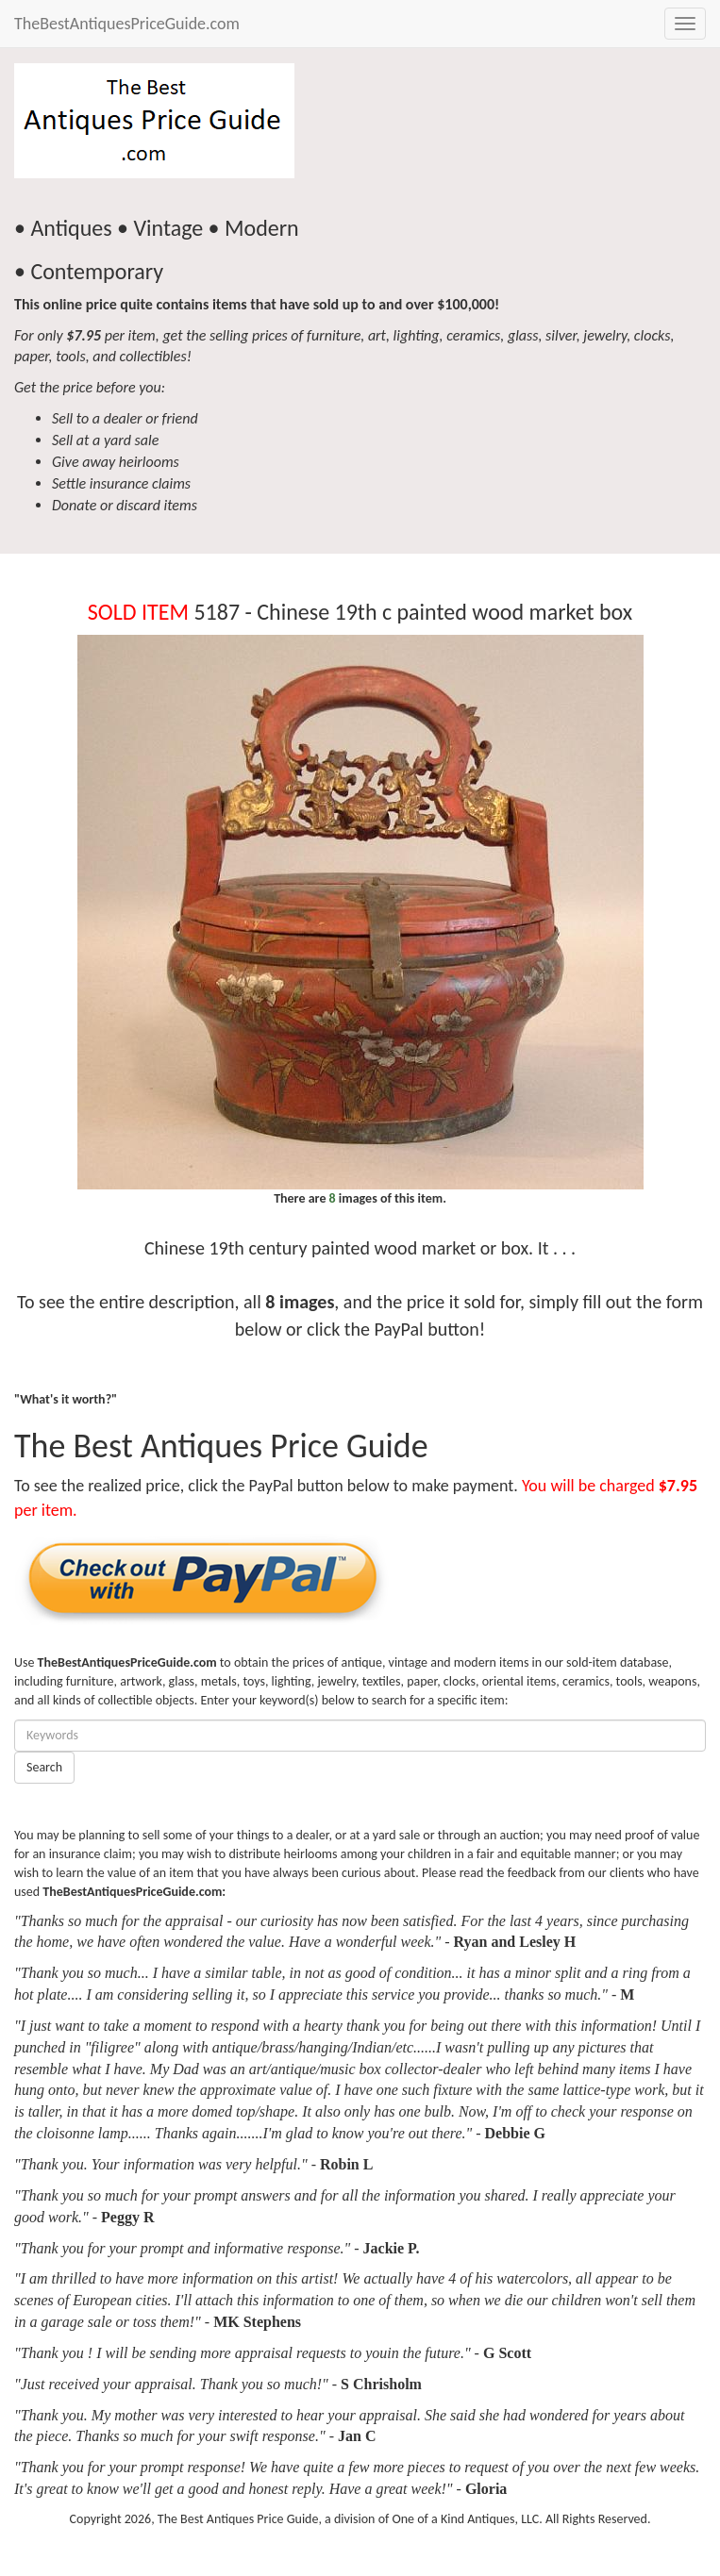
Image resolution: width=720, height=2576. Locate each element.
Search (44, 1767)
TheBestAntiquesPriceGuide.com (127, 23)
